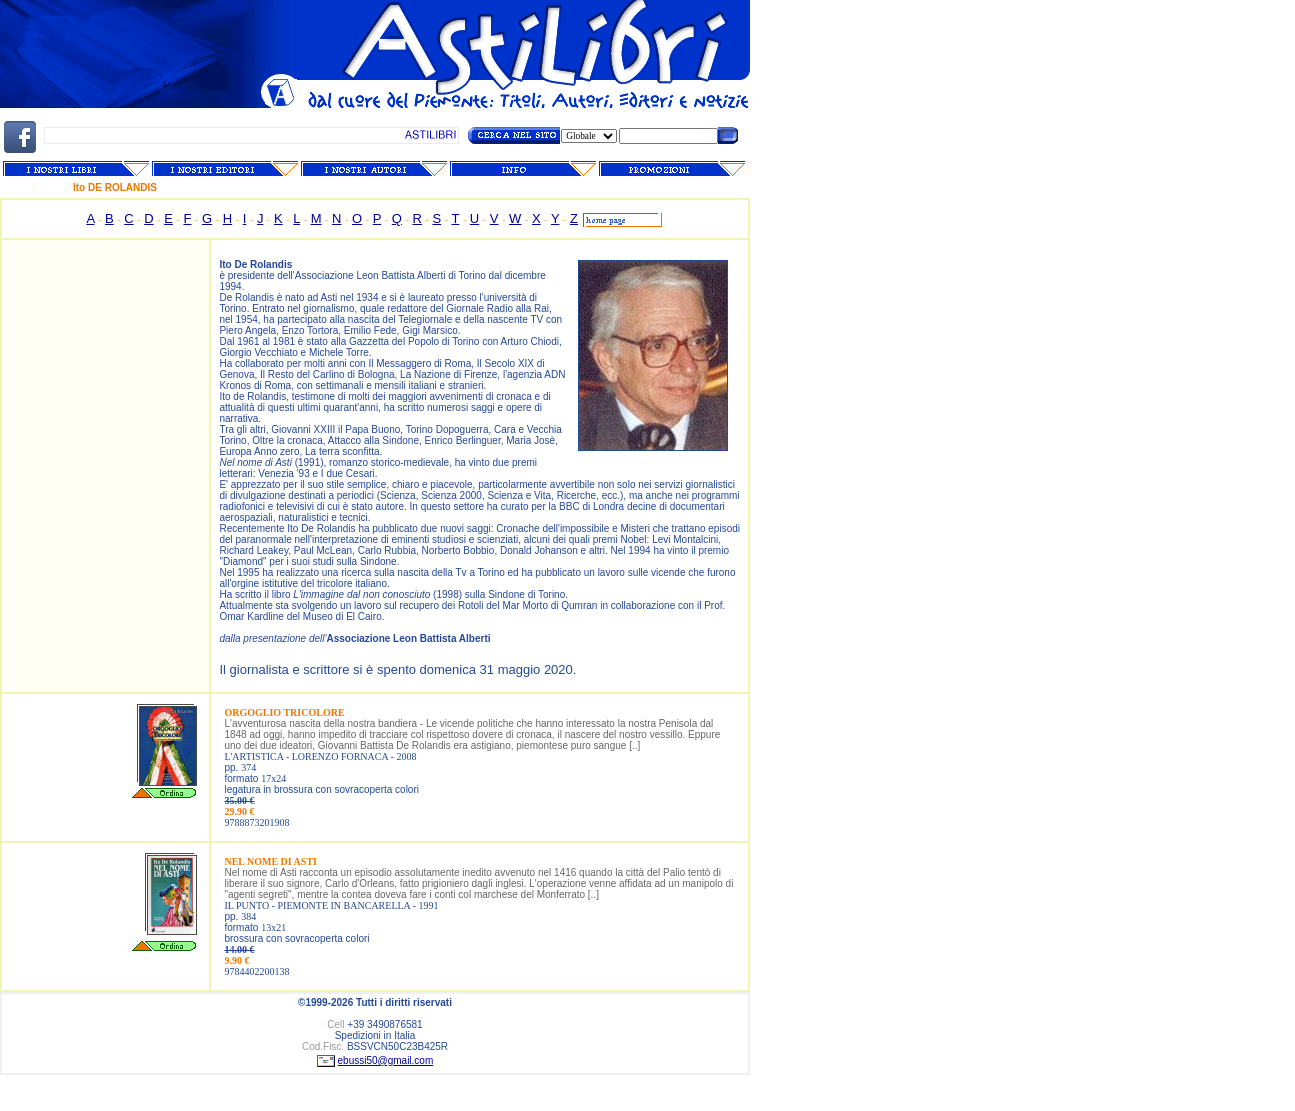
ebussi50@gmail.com (386, 1060)
